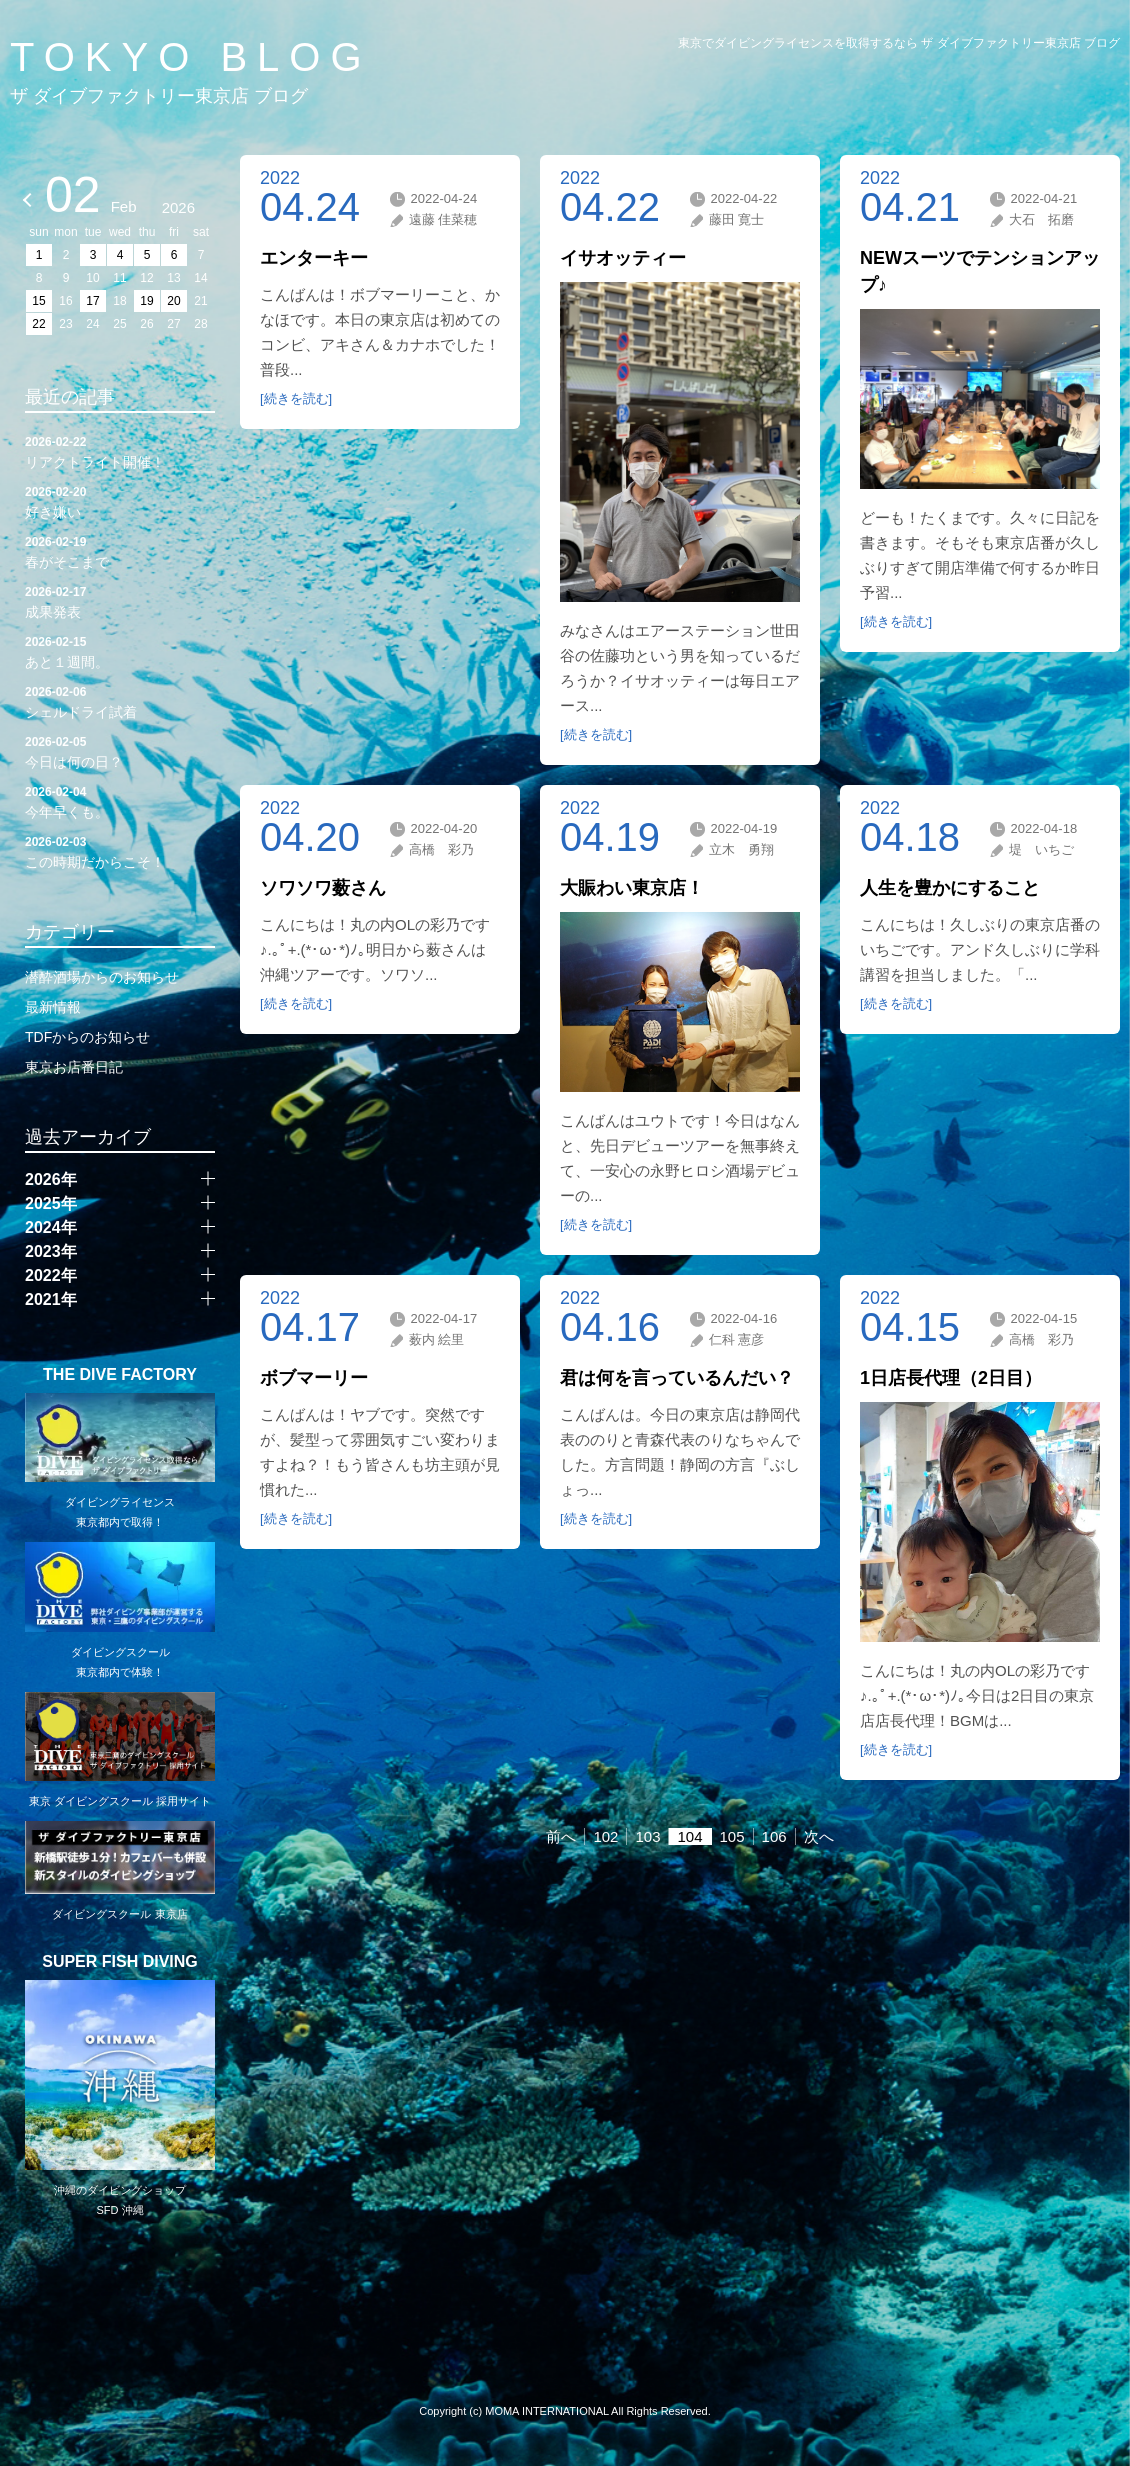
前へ (561, 1836)
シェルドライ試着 (120, 701)
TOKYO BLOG (191, 57)
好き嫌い (120, 501)
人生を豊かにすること (950, 888)
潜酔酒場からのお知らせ (102, 977)
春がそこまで (120, 551)
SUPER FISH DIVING (120, 1962)
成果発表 (120, 601)
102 (605, 1836)
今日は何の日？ (120, 751)
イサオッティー (623, 258)
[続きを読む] (296, 398)
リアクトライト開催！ (120, 451)
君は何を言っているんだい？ (677, 1378)
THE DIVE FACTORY (120, 1375)
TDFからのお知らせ (87, 1037)
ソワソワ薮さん (323, 888)
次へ (819, 1836)
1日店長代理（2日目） (951, 1378)
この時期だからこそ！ (120, 851)
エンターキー (314, 258)
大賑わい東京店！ (632, 888)
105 (732, 1836)
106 (774, 1836)
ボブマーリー (314, 1378)
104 (689, 1836)
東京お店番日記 (74, 1067)
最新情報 (53, 1007)
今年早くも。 (120, 801)
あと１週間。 (120, 651)
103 (647, 1836)
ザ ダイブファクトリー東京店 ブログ (159, 96)
